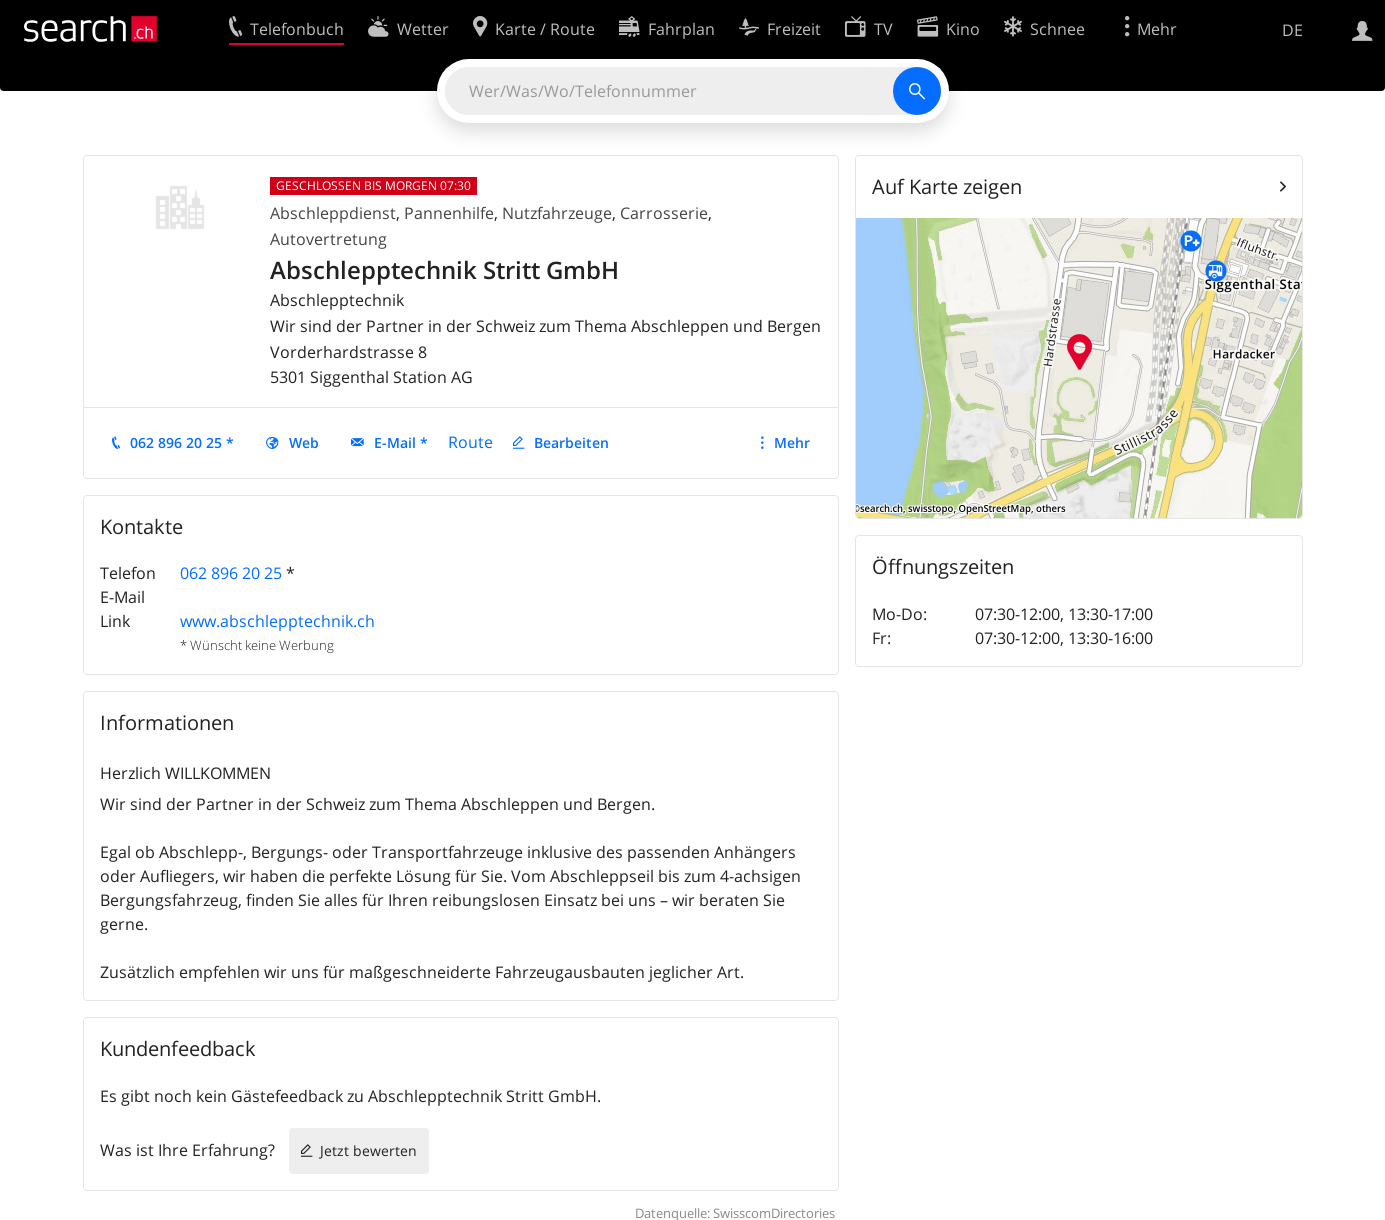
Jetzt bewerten (368, 1150)
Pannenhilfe (449, 213)
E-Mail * (401, 442)
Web (304, 442)
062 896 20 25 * (182, 442)
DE (1292, 30)
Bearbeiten (571, 442)
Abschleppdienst (333, 213)
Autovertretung (328, 239)
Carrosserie (664, 213)
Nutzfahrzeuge (557, 213)
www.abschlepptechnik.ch (277, 621)
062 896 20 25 (231, 573)
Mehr (792, 442)
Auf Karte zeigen (947, 186)
